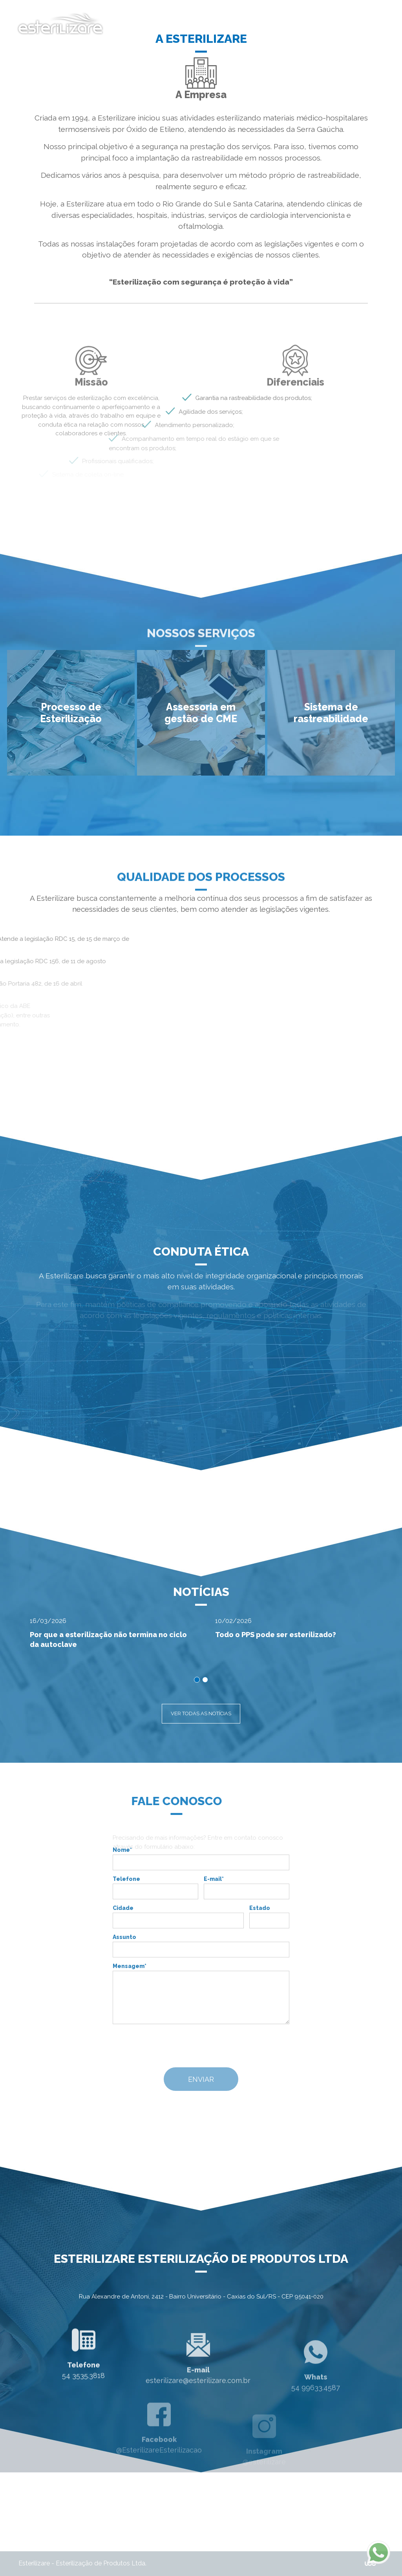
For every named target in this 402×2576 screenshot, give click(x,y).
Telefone (126, 1879)
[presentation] (198, 2046)
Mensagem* (129, 1966)
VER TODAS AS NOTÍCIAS (201, 1713)
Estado (259, 1908)
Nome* (122, 1850)
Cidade (123, 1908)
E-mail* (214, 1879)
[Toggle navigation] (373, 23)
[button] (71, 713)
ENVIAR (201, 2079)
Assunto (124, 1937)
